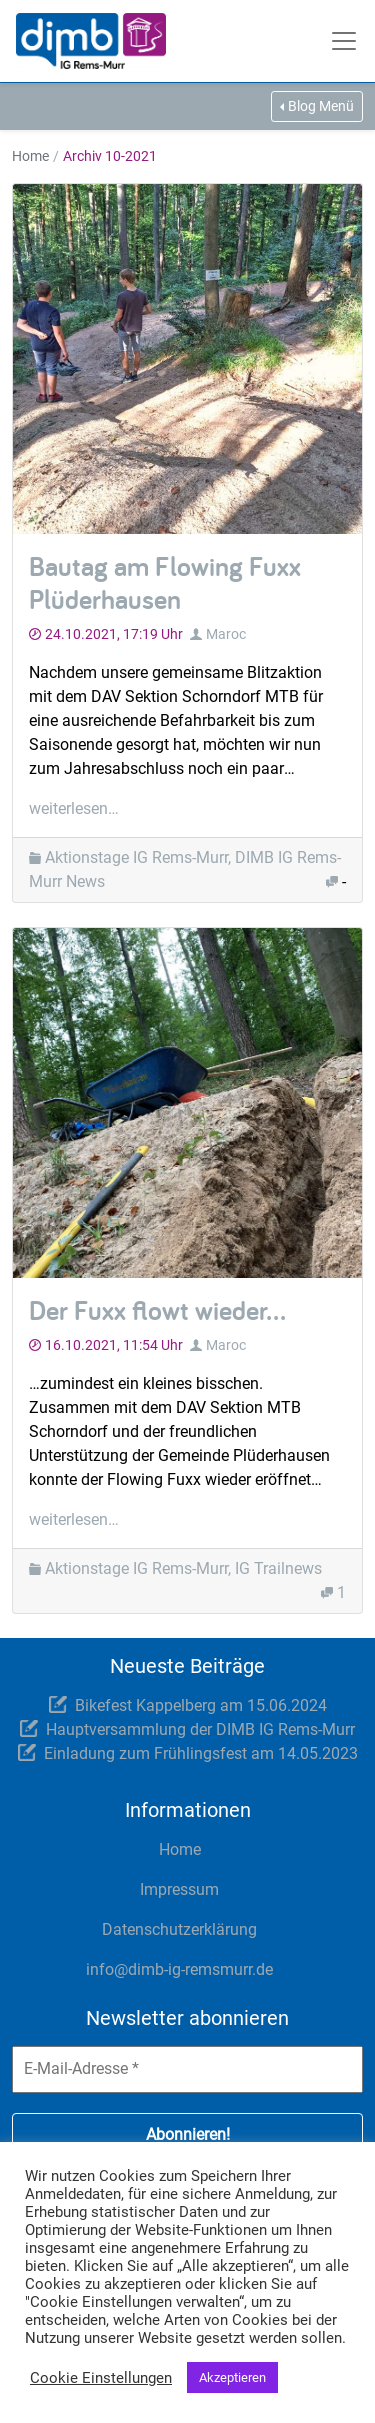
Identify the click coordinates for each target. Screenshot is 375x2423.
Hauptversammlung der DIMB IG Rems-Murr (200, 1729)
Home (30, 156)
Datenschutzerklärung (179, 1929)
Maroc (226, 634)
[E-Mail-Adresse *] (187, 2069)
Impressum (179, 1889)
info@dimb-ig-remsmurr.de (179, 1969)
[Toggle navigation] (346, 41)
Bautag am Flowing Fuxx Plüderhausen (165, 582)
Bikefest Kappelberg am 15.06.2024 (201, 1705)
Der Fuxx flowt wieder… (157, 1310)
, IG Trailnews (275, 1568)
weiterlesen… (74, 808)
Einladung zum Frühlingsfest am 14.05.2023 (201, 1753)
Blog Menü (321, 106)
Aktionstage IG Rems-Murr (136, 857)
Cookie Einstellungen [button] (101, 2378)
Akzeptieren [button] (232, 2377)
